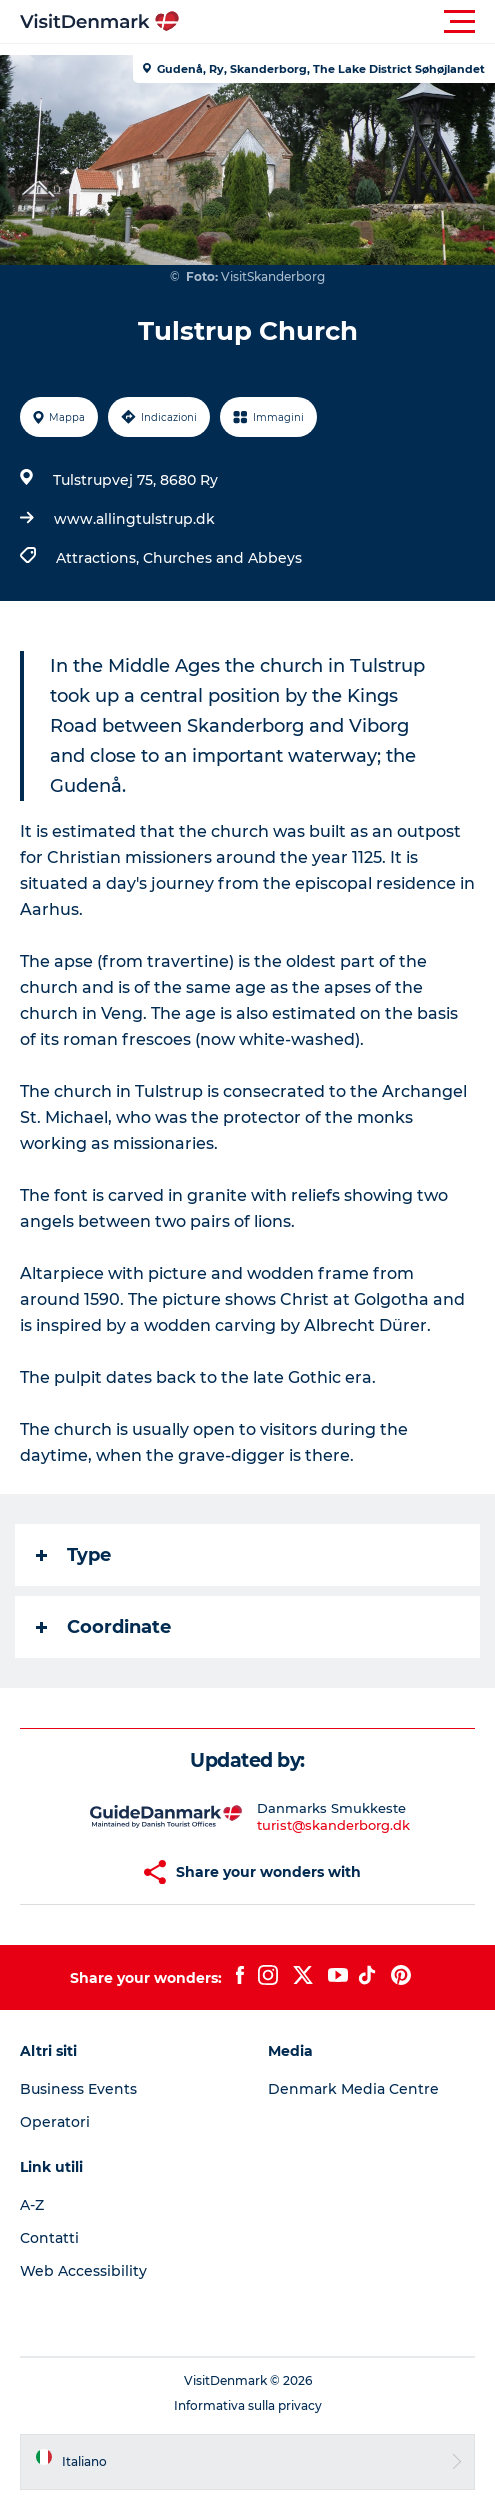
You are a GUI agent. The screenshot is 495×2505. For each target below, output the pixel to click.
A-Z (32, 2205)
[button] (337, 22)
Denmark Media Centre (353, 2089)
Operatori (55, 2122)
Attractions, (99, 558)
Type (73, 1555)
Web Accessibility (83, 2271)
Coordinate (103, 1627)
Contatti (49, 2238)
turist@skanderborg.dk (333, 1825)
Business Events (78, 2089)
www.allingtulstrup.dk (134, 519)
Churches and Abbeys (222, 558)
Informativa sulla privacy (248, 2405)
